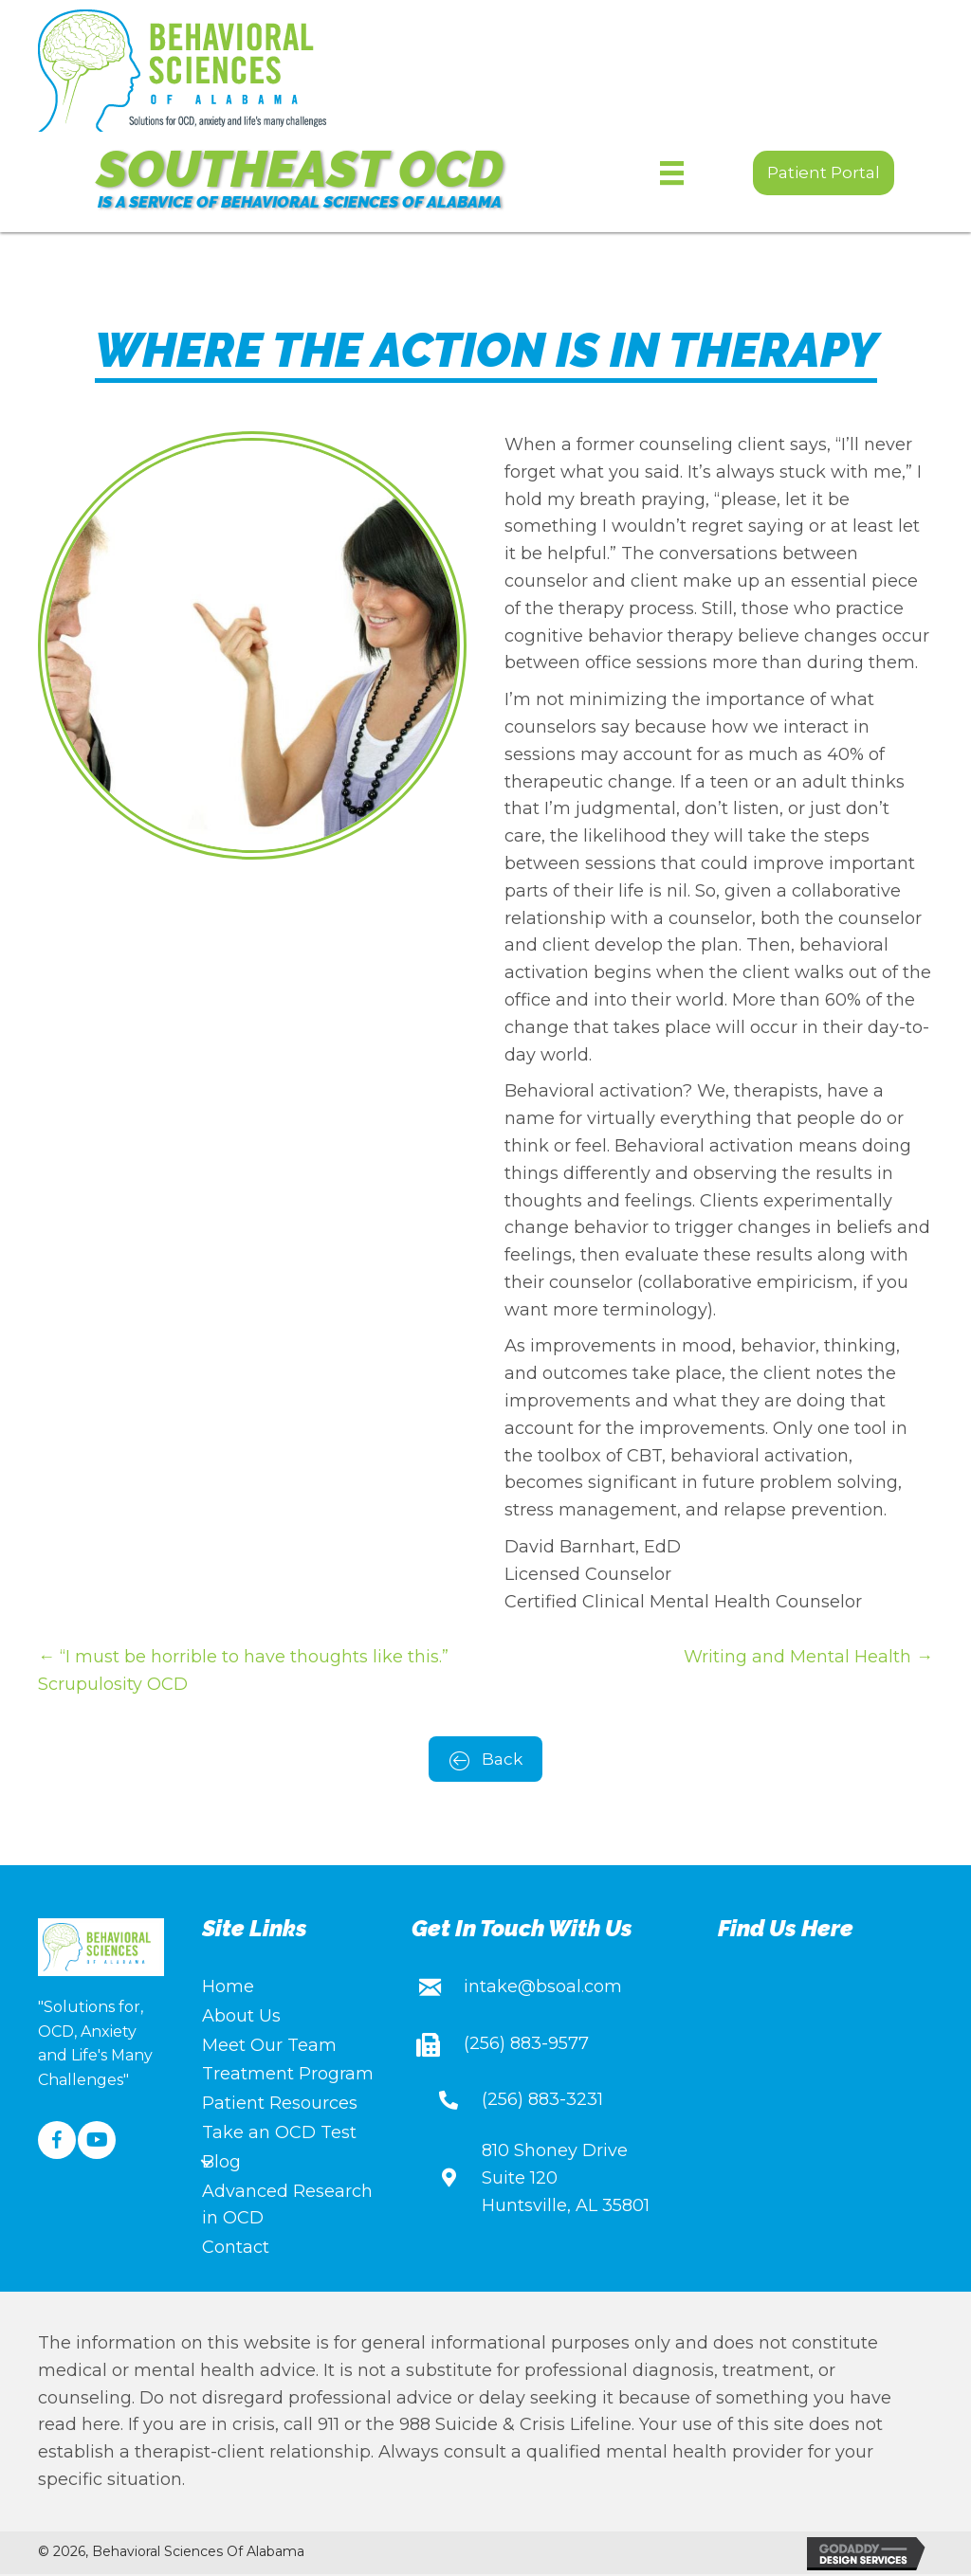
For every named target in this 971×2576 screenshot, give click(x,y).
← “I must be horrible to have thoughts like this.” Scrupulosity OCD (243, 1670)
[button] (823, 173)
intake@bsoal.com (543, 1988)
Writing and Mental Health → (808, 1656)
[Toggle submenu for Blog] (206, 2164)
